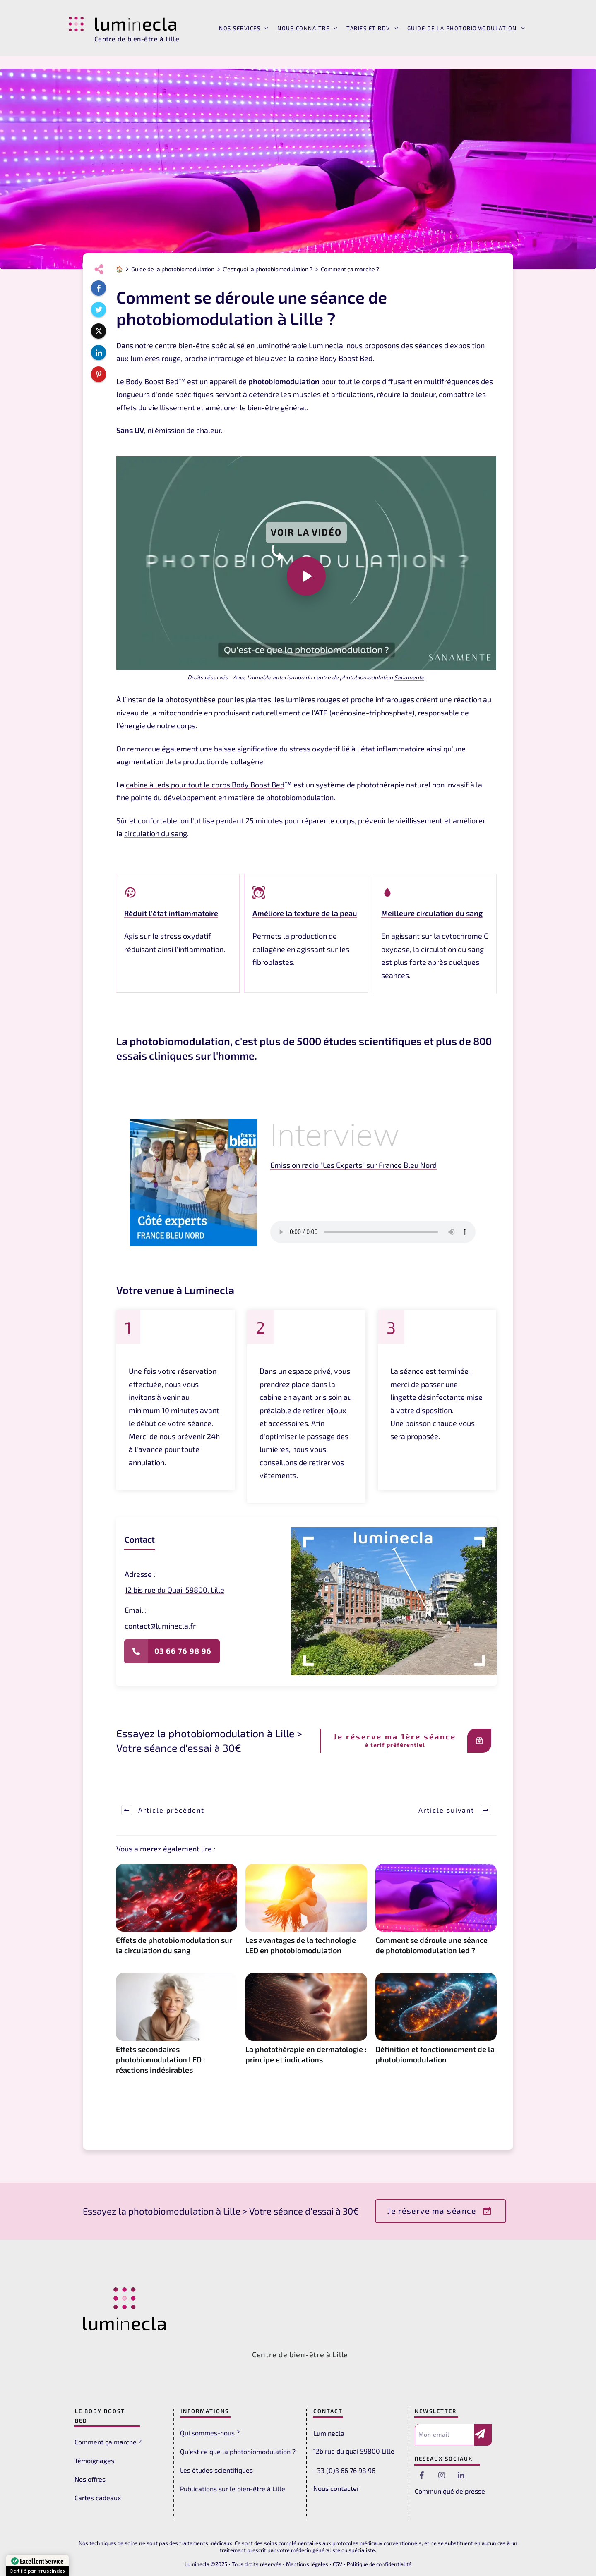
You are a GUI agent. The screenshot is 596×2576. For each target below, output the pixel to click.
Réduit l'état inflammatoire (171, 913)
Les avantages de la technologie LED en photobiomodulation (306, 1914)
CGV (337, 2564)
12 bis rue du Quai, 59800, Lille (174, 1589)
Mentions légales (307, 2564)
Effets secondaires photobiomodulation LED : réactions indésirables (176, 2028)
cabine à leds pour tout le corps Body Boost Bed (205, 784)
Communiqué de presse (450, 2491)
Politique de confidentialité (379, 2564)
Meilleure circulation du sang (432, 913)
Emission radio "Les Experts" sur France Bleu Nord (353, 1165)
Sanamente (409, 677)
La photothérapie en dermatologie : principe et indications (306, 2028)
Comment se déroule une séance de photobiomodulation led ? (436, 1914)
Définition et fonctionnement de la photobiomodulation (436, 2028)
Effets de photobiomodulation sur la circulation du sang (176, 1914)
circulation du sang (155, 833)
